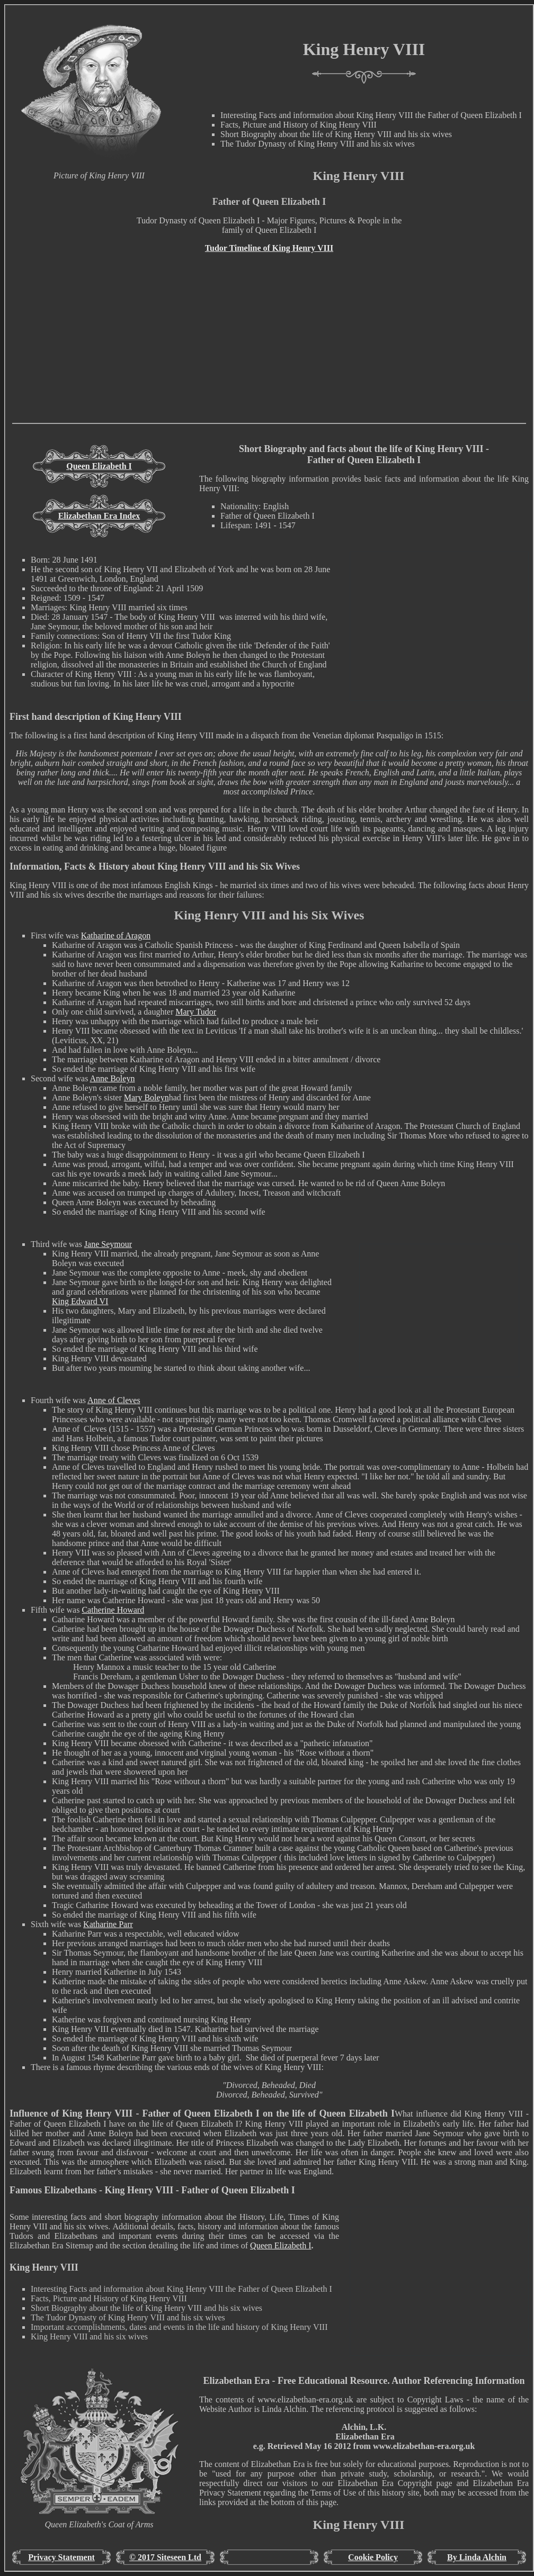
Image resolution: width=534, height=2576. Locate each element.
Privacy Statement (61, 2557)
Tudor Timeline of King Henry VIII (269, 247)
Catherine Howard (113, 1609)
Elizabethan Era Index (99, 515)
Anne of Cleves (113, 1400)
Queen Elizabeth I (99, 466)
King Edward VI (80, 1301)
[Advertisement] (269, 349)
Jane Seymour (108, 1244)
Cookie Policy (373, 2557)
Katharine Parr (108, 1924)
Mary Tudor (195, 1011)
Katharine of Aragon (116, 935)
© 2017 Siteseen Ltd (165, 2557)
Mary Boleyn (146, 1097)
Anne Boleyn (112, 1078)
